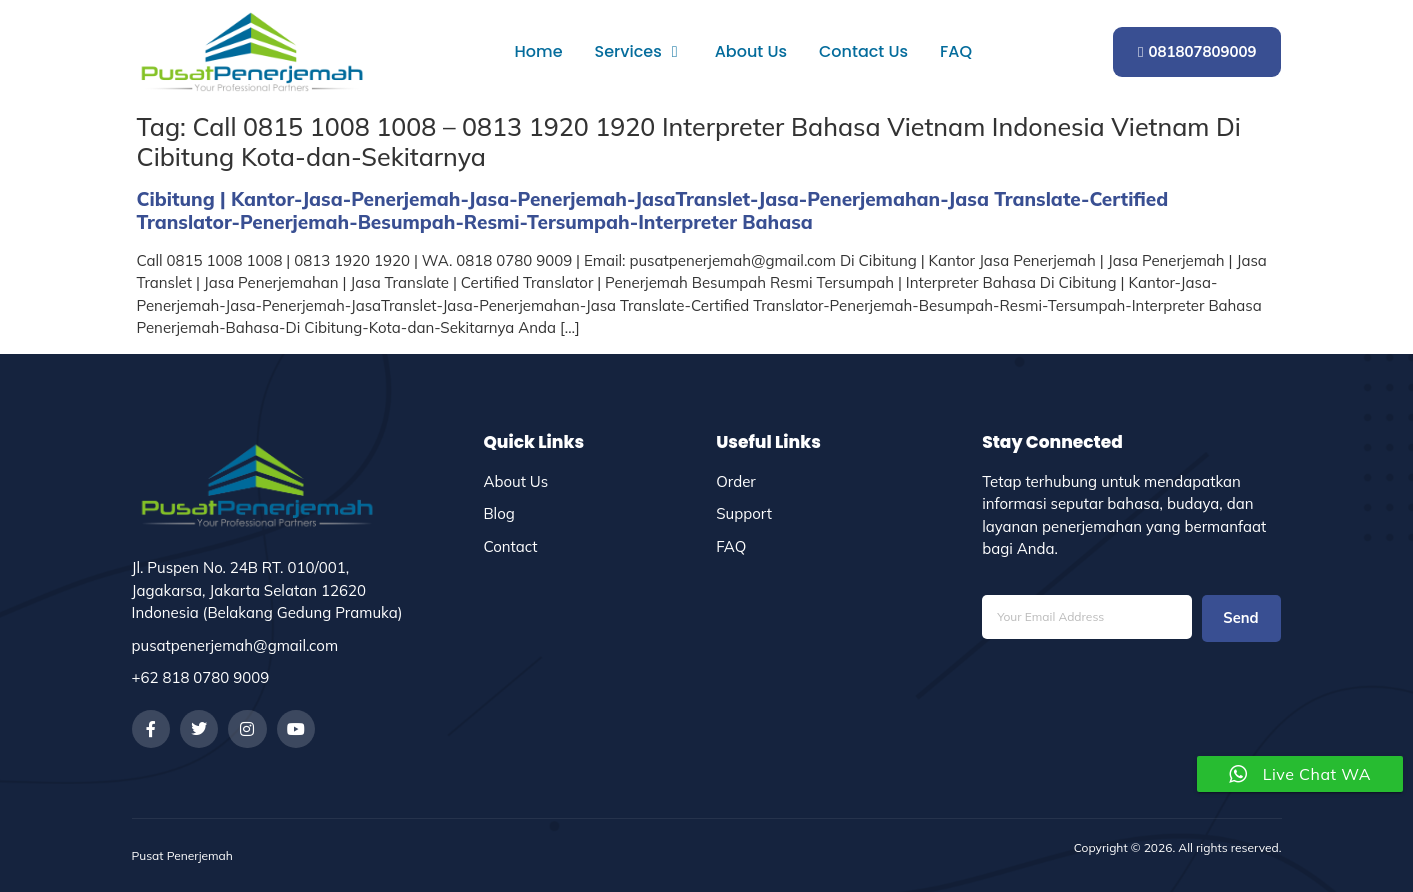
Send (1241, 618)
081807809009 (1197, 51)
